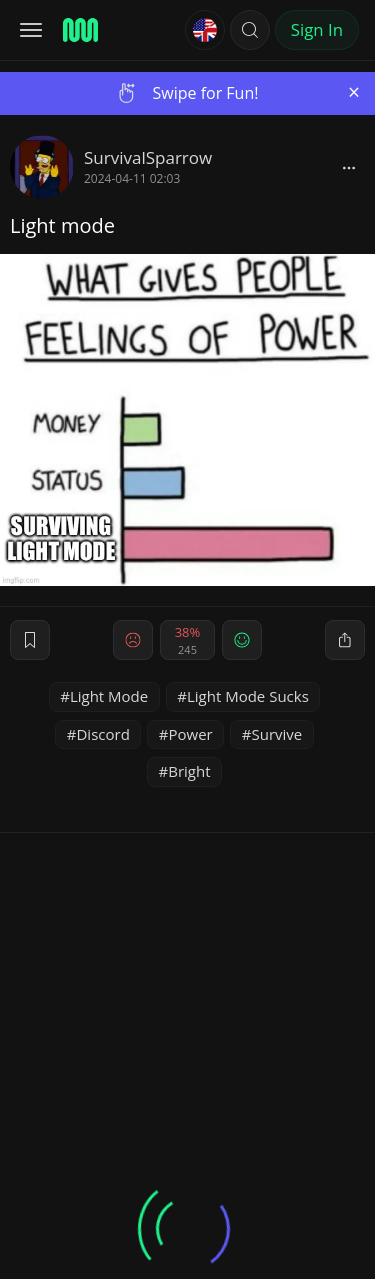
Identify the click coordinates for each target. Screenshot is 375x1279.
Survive (276, 734)
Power (191, 734)
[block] (349, 167)
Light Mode (109, 696)
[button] (250, 30)
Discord (102, 734)
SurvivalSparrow (148, 157)
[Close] (354, 92)
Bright (189, 771)
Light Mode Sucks (248, 696)
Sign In (317, 29)
